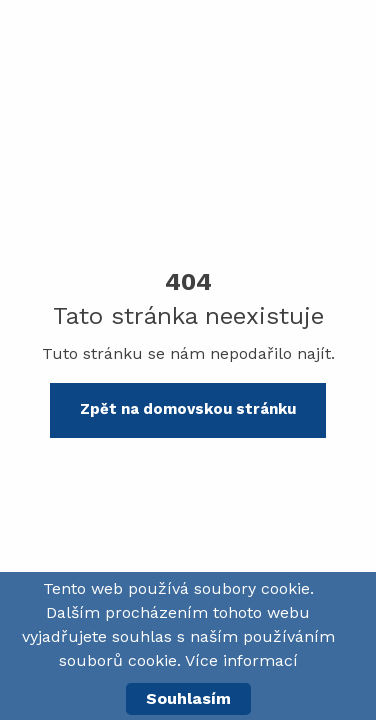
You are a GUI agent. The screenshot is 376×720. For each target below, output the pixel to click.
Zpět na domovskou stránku (188, 409)
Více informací (241, 660)
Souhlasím (188, 698)
